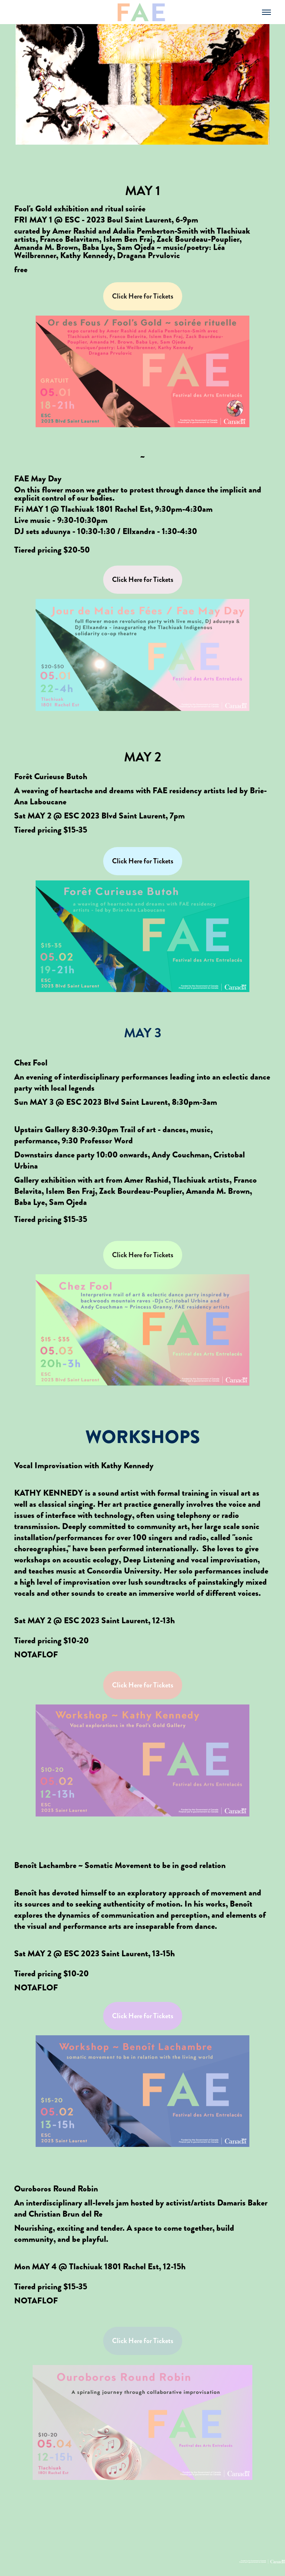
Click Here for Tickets (142, 296)
